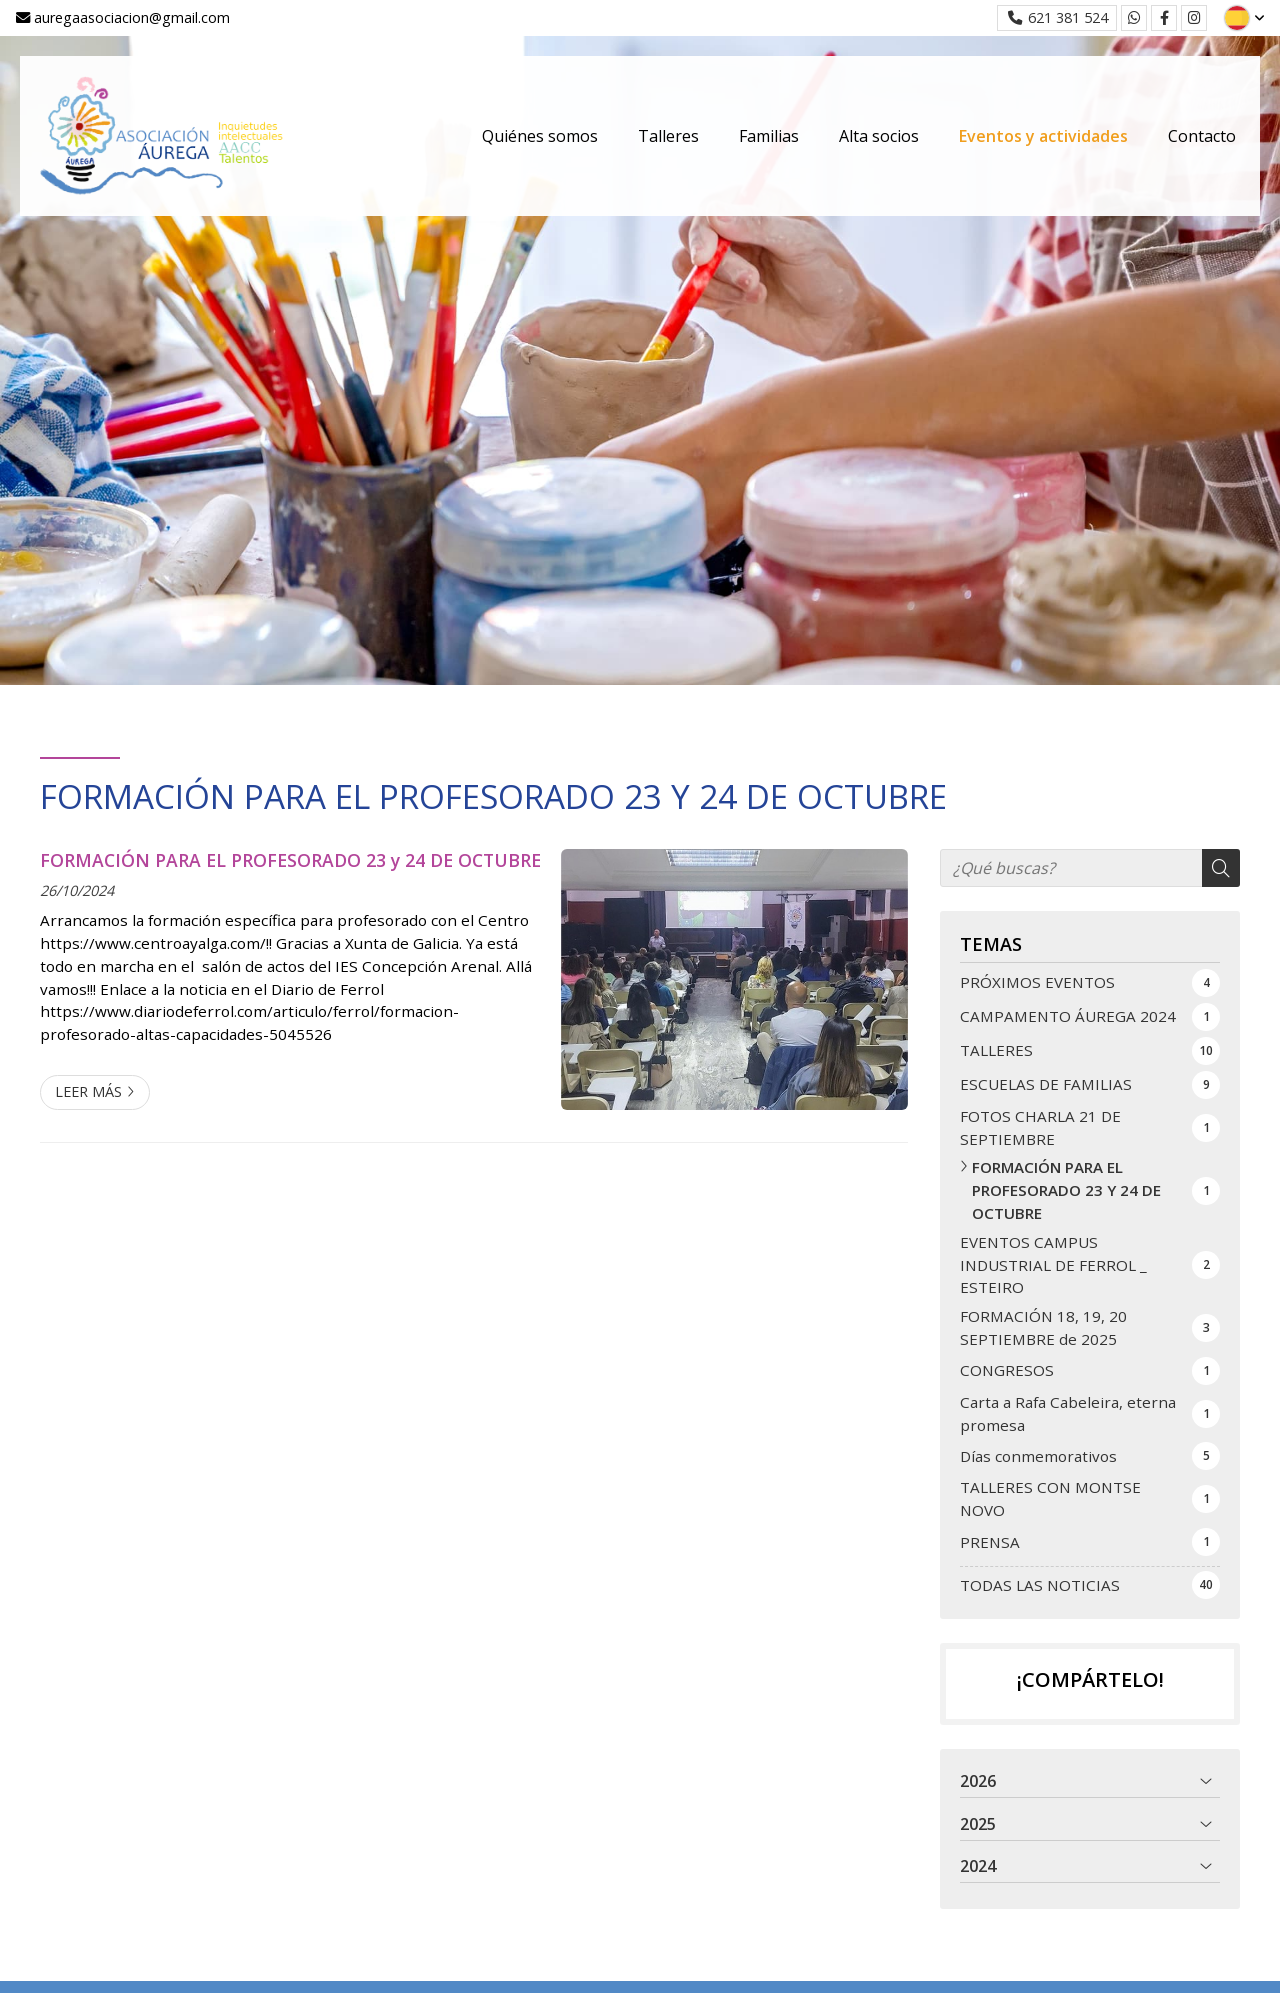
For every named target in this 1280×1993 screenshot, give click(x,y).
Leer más (88, 1091)
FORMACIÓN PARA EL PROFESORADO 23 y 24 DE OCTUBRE (290, 860)
